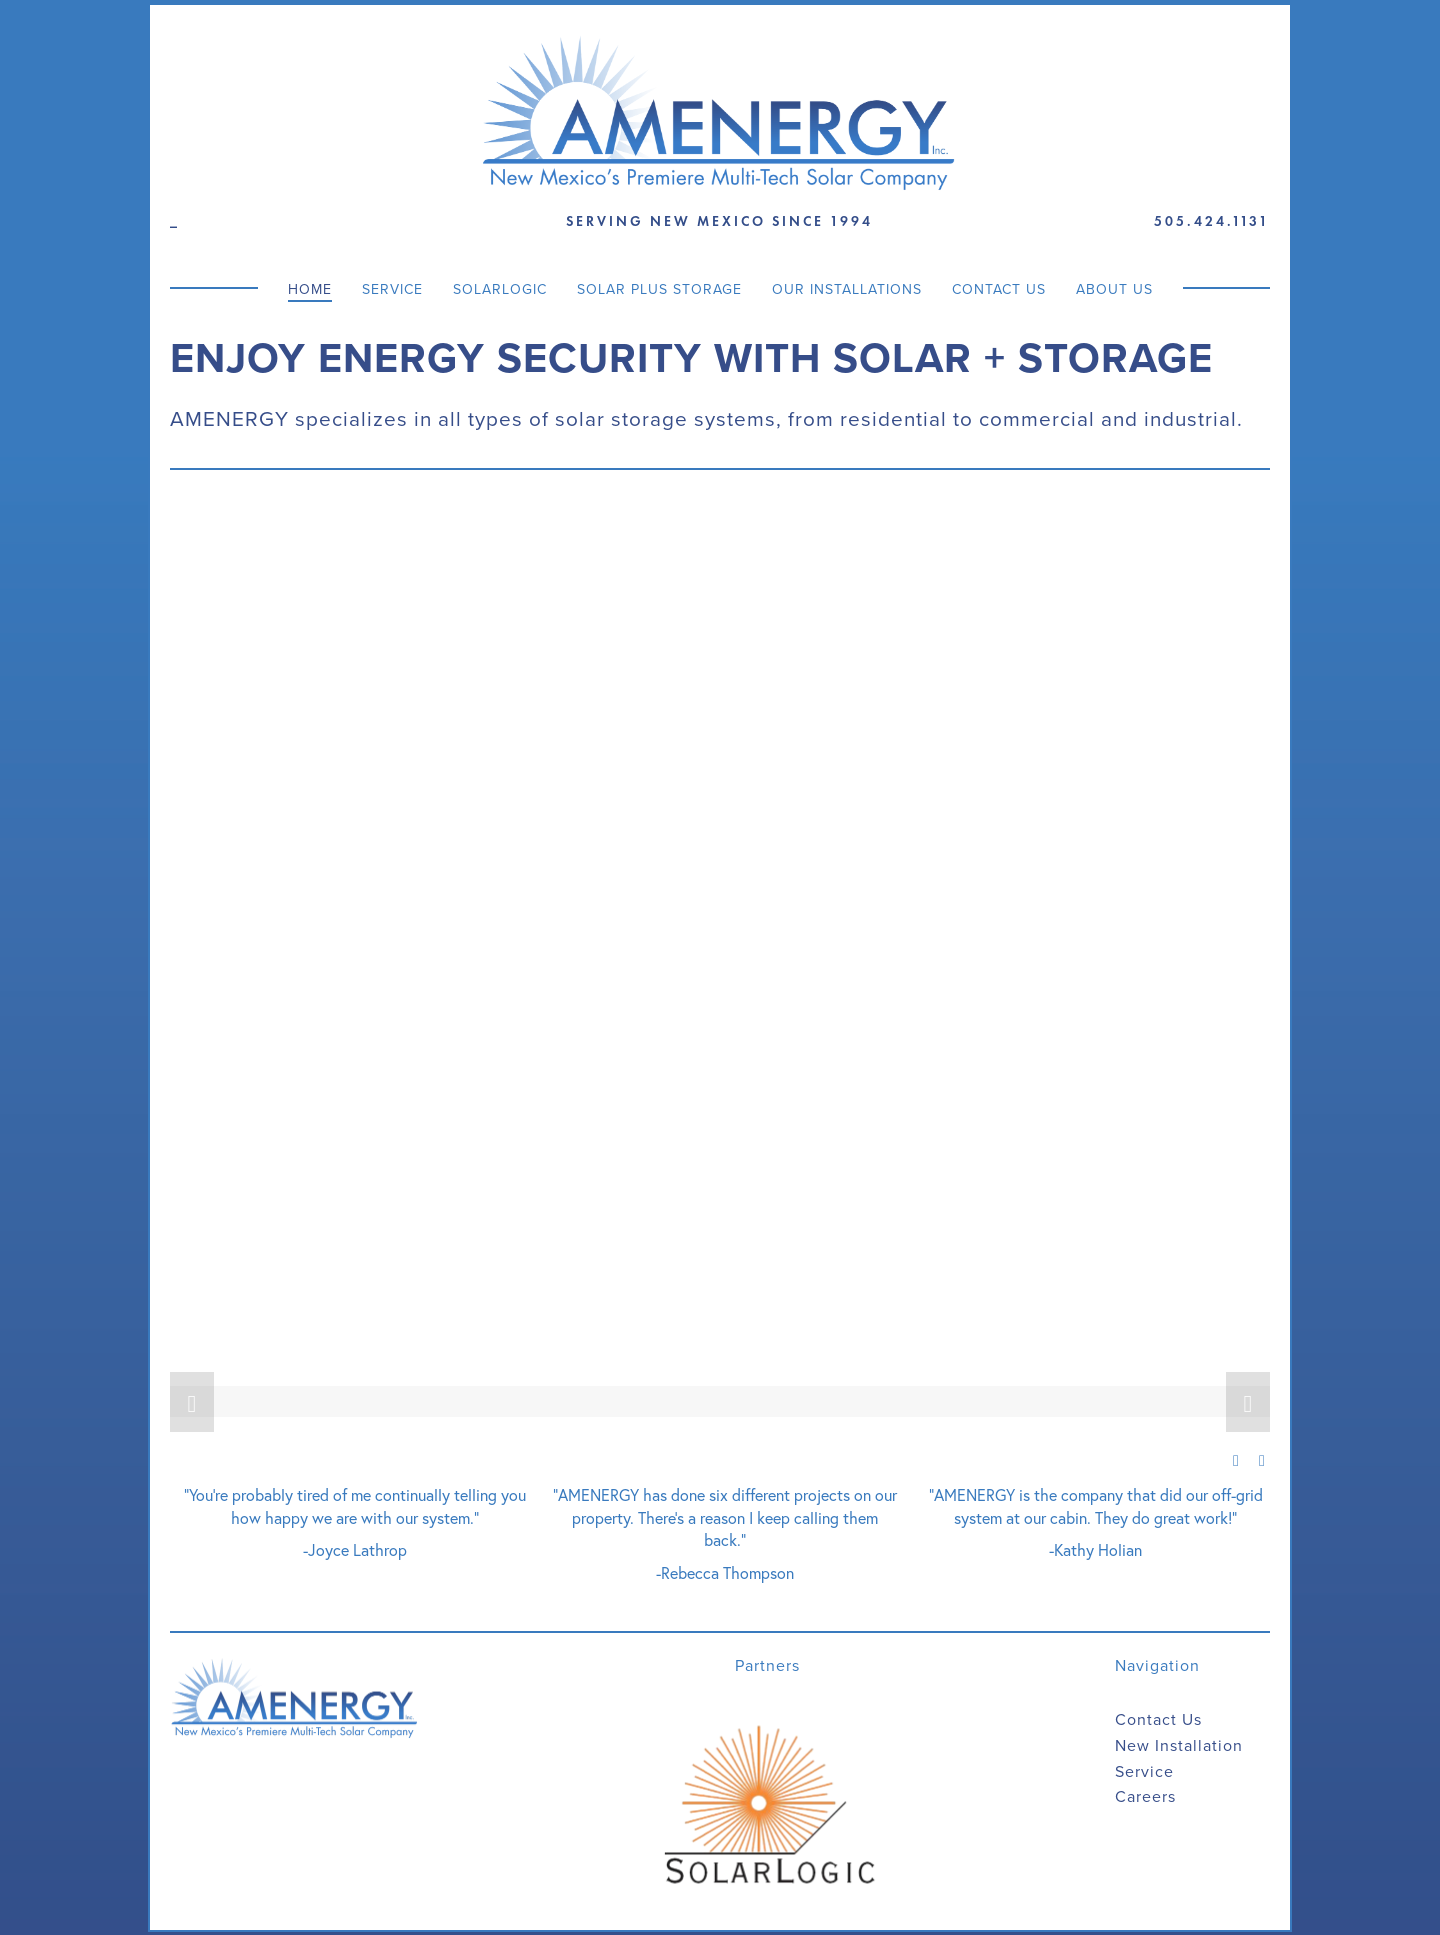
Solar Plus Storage (659, 288)
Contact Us (999, 288)
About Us (1114, 288)
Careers (1145, 1796)
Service (392, 288)
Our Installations (847, 288)
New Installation (1179, 1744)
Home (310, 288)
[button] (192, 1401)
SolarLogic (500, 288)
